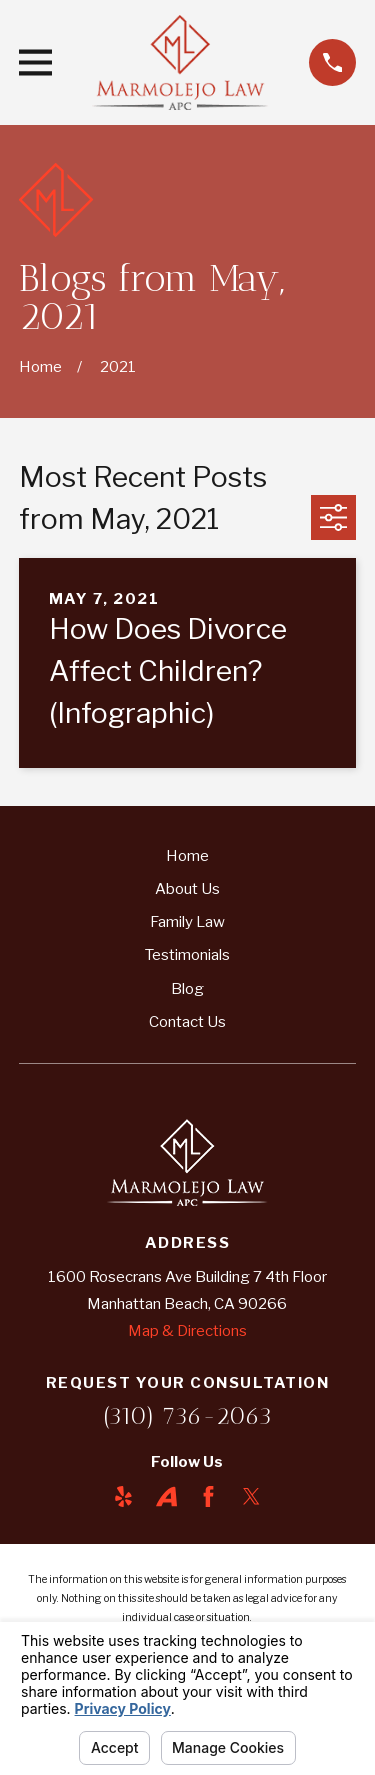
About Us (187, 889)
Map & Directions (187, 1331)
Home (187, 856)
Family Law (187, 922)
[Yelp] (123, 1496)
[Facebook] (208, 1496)
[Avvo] (166, 1496)
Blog (187, 989)
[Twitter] (251, 1496)
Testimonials (187, 955)
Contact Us (187, 1022)
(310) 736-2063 (187, 1415)
